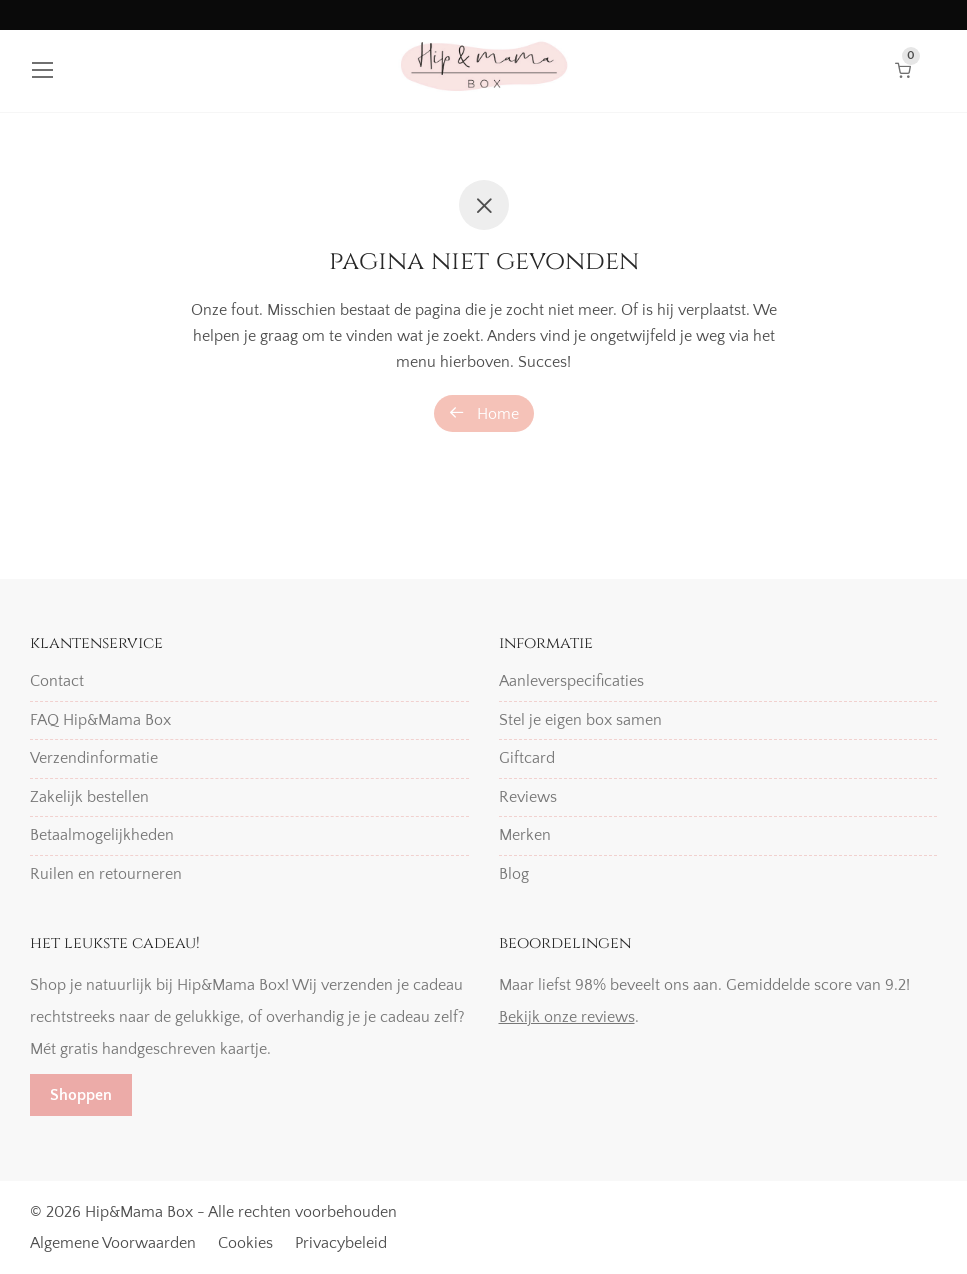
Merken (525, 835)
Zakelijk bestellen (89, 797)
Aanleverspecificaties (571, 681)
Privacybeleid (341, 1243)
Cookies (245, 1243)
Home (484, 413)
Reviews (528, 797)
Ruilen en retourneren (106, 874)
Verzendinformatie (94, 758)
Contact (57, 681)
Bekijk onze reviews (567, 1017)
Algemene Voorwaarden (113, 1243)
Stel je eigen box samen (580, 720)
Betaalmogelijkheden (102, 835)
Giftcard (527, 758)
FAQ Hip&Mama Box (100, 720)
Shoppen (81, 1095)
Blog (514, 874)
